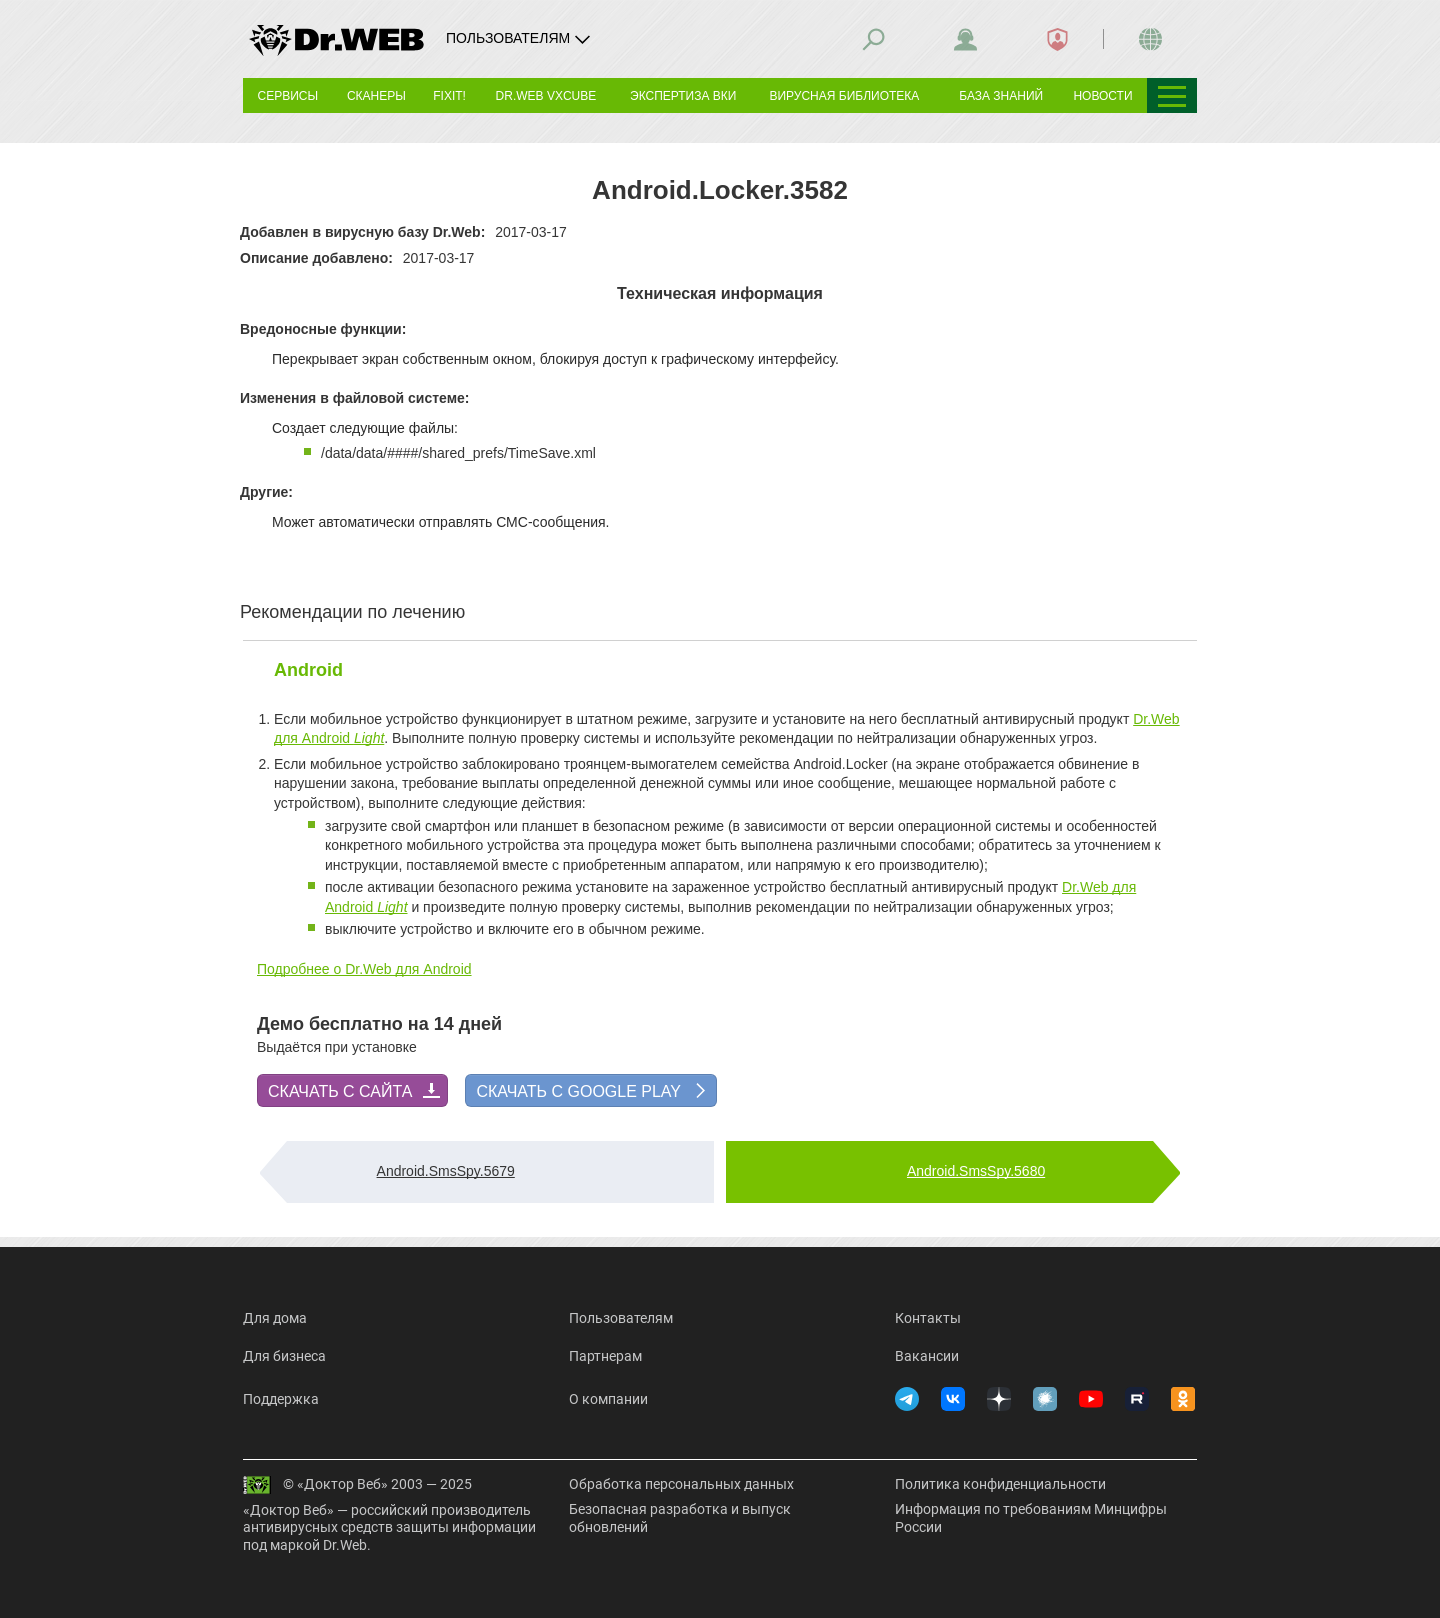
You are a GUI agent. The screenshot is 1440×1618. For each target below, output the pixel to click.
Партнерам (605, 1356)
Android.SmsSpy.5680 (976, 1171)
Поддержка (281, 1399)
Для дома (275, 1318)
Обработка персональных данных (681, 1484)
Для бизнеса (284, 1356)
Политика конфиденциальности (1000, 1484)
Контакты (928, 1318)
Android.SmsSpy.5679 (446, 1171)
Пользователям (621, 1318)
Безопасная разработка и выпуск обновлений (680, 1518)
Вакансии (927, 1356)
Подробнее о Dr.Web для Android (364, 969)
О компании (608, 1399)
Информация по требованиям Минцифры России (1031, 1518)
